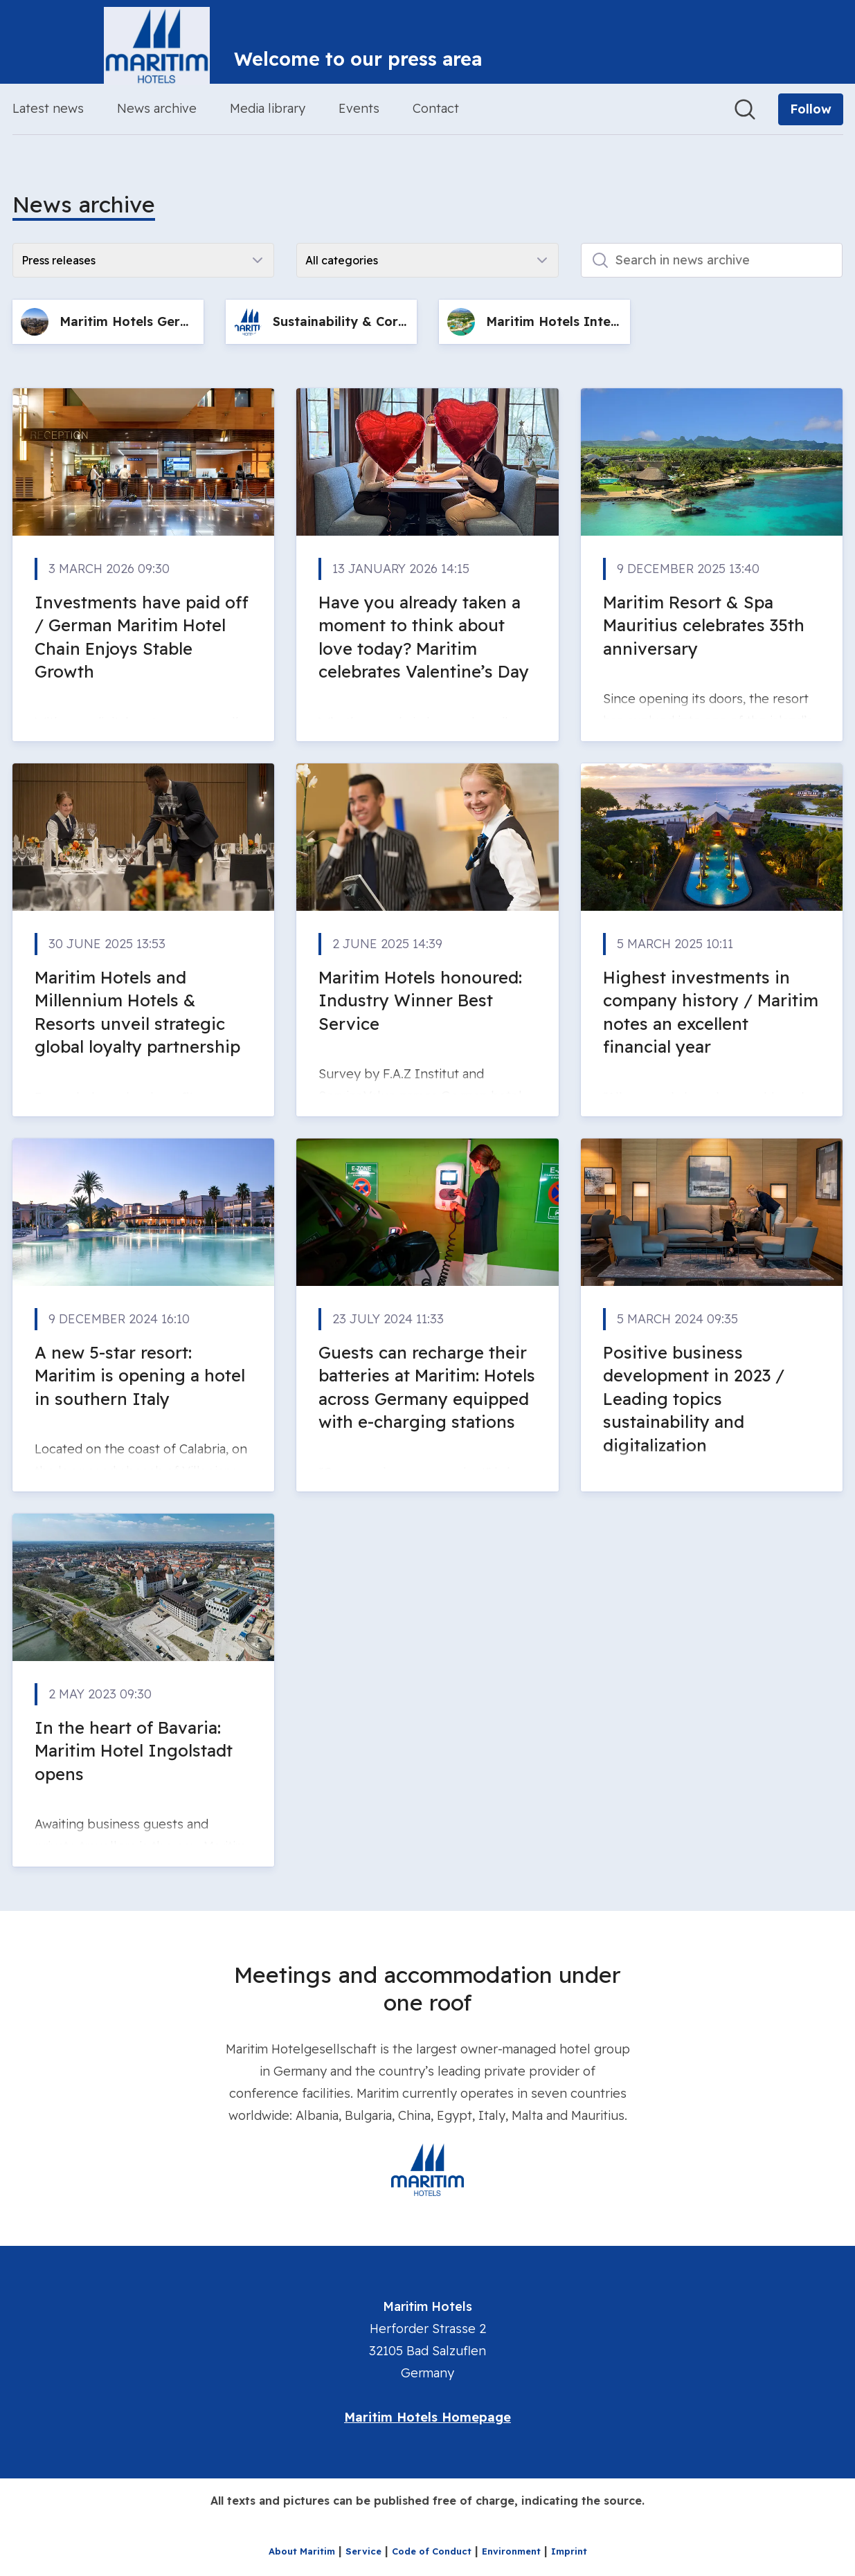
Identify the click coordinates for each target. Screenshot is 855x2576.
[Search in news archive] (712, 260)
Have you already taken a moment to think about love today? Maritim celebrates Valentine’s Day (423, 637)
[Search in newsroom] (745, 109)
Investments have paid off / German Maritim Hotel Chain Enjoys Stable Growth (142, 637)
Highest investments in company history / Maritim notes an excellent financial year (710, 1012)
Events (359, 108)
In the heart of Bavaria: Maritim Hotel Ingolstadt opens (134, 1750)
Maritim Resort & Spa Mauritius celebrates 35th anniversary (703, 625)
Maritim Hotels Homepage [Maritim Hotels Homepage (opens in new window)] (427, 2417)
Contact (436, 108)
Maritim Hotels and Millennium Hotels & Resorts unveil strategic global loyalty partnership (137, 1012)
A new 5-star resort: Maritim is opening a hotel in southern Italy (140, 1375)
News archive (157, 108)
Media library (267, 108)
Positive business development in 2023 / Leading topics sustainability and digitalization (693, 1398)
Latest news (48, 108)
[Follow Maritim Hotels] (810, 109)
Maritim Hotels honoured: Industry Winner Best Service (420, 1000)
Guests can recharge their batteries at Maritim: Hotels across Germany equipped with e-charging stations (426, 1387)
